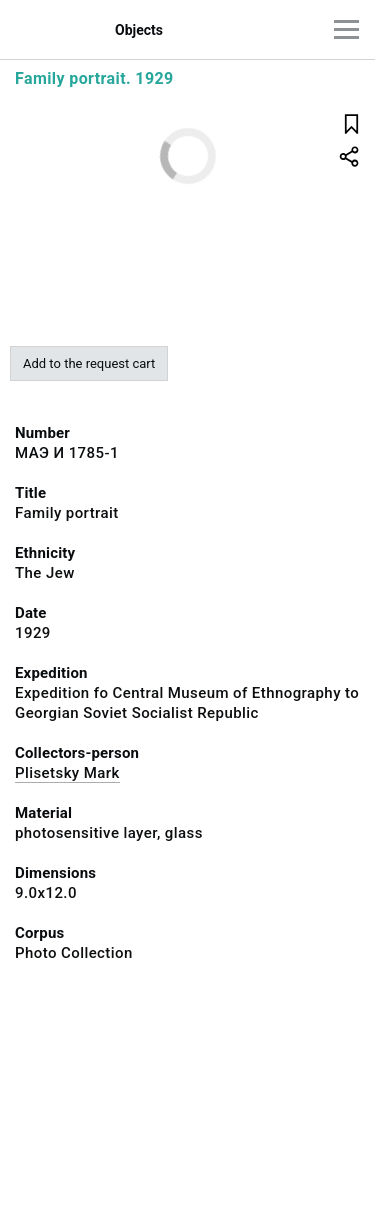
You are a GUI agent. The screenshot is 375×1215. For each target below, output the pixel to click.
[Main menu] (346, 29)
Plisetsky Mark (67, 773)
